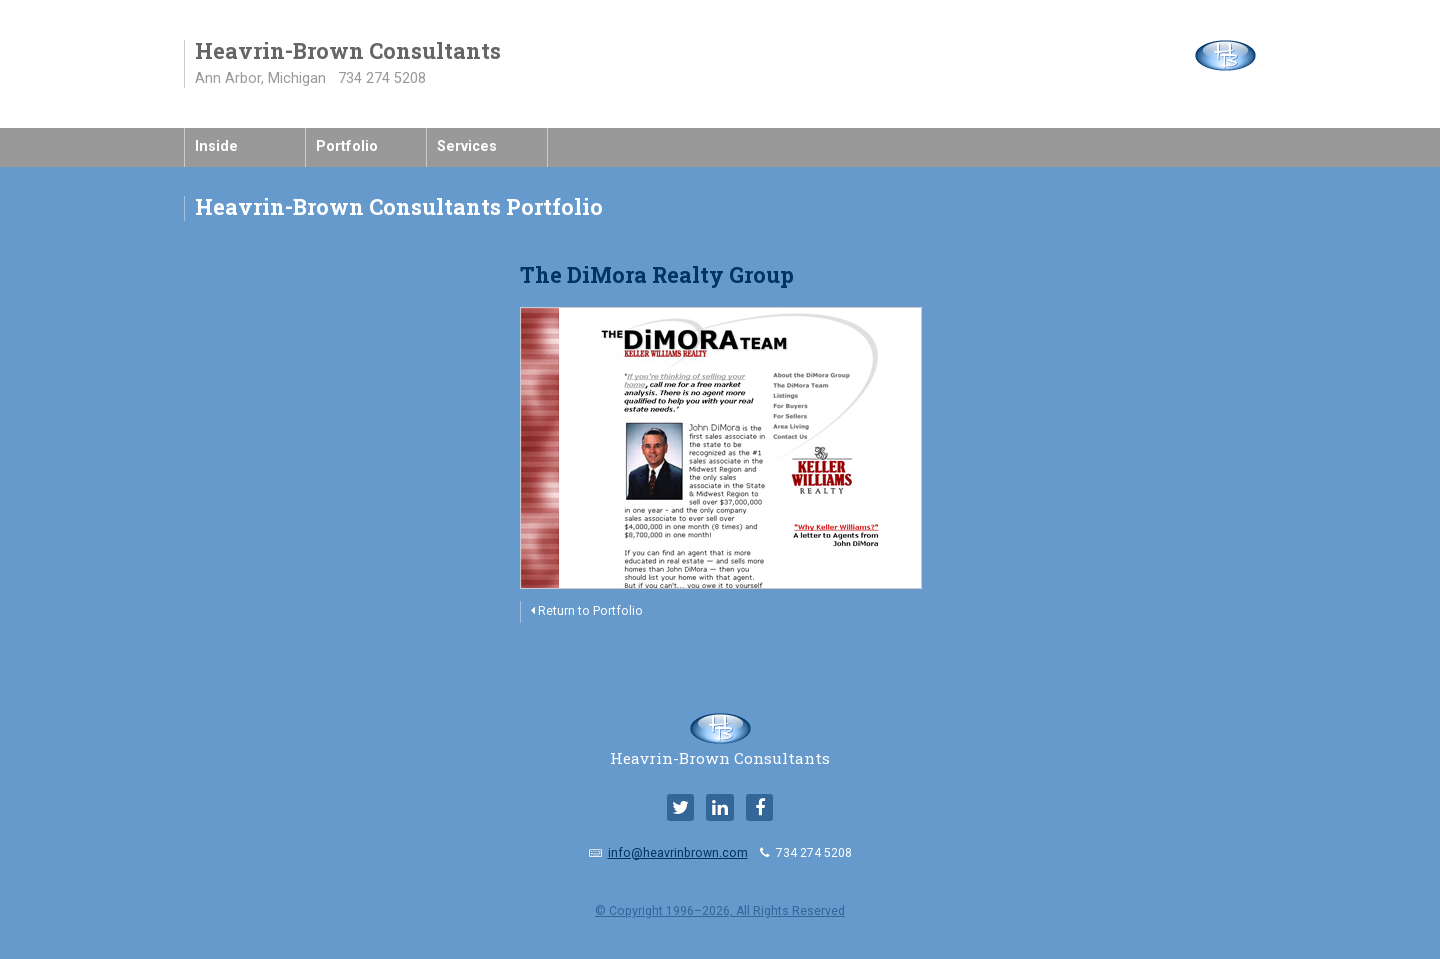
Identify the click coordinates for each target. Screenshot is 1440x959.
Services (467, 146)
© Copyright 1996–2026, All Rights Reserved (720, 911)
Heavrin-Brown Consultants (720, 750)
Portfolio (347, 146)
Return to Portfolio (587, 611)
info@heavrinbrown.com (678, 853)
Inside (216, 146)
